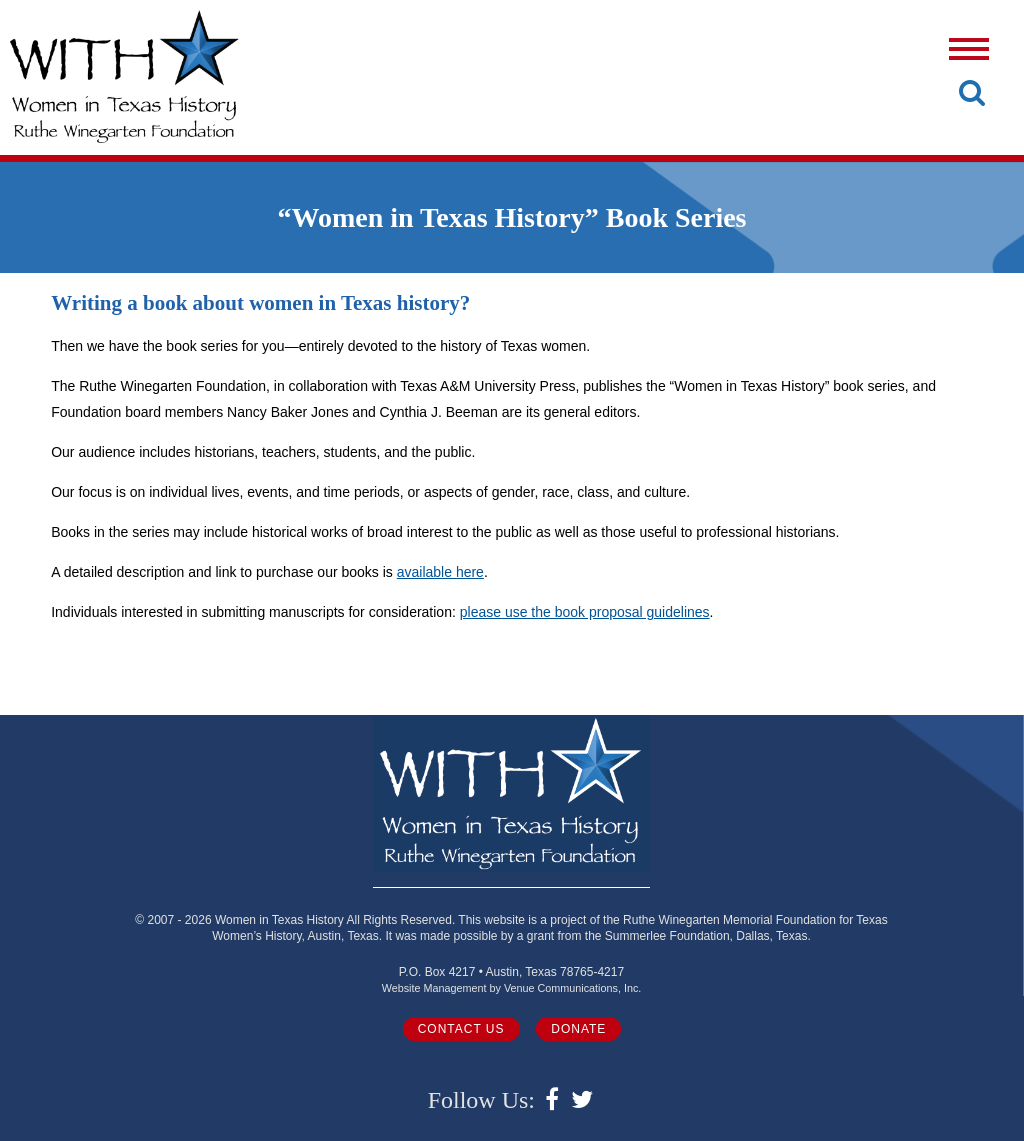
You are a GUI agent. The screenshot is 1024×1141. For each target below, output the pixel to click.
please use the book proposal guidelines (585, 612)
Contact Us (461, 1029)
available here (440, 572)
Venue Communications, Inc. (572, 988)
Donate (578, 1029)
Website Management (434, 988)
